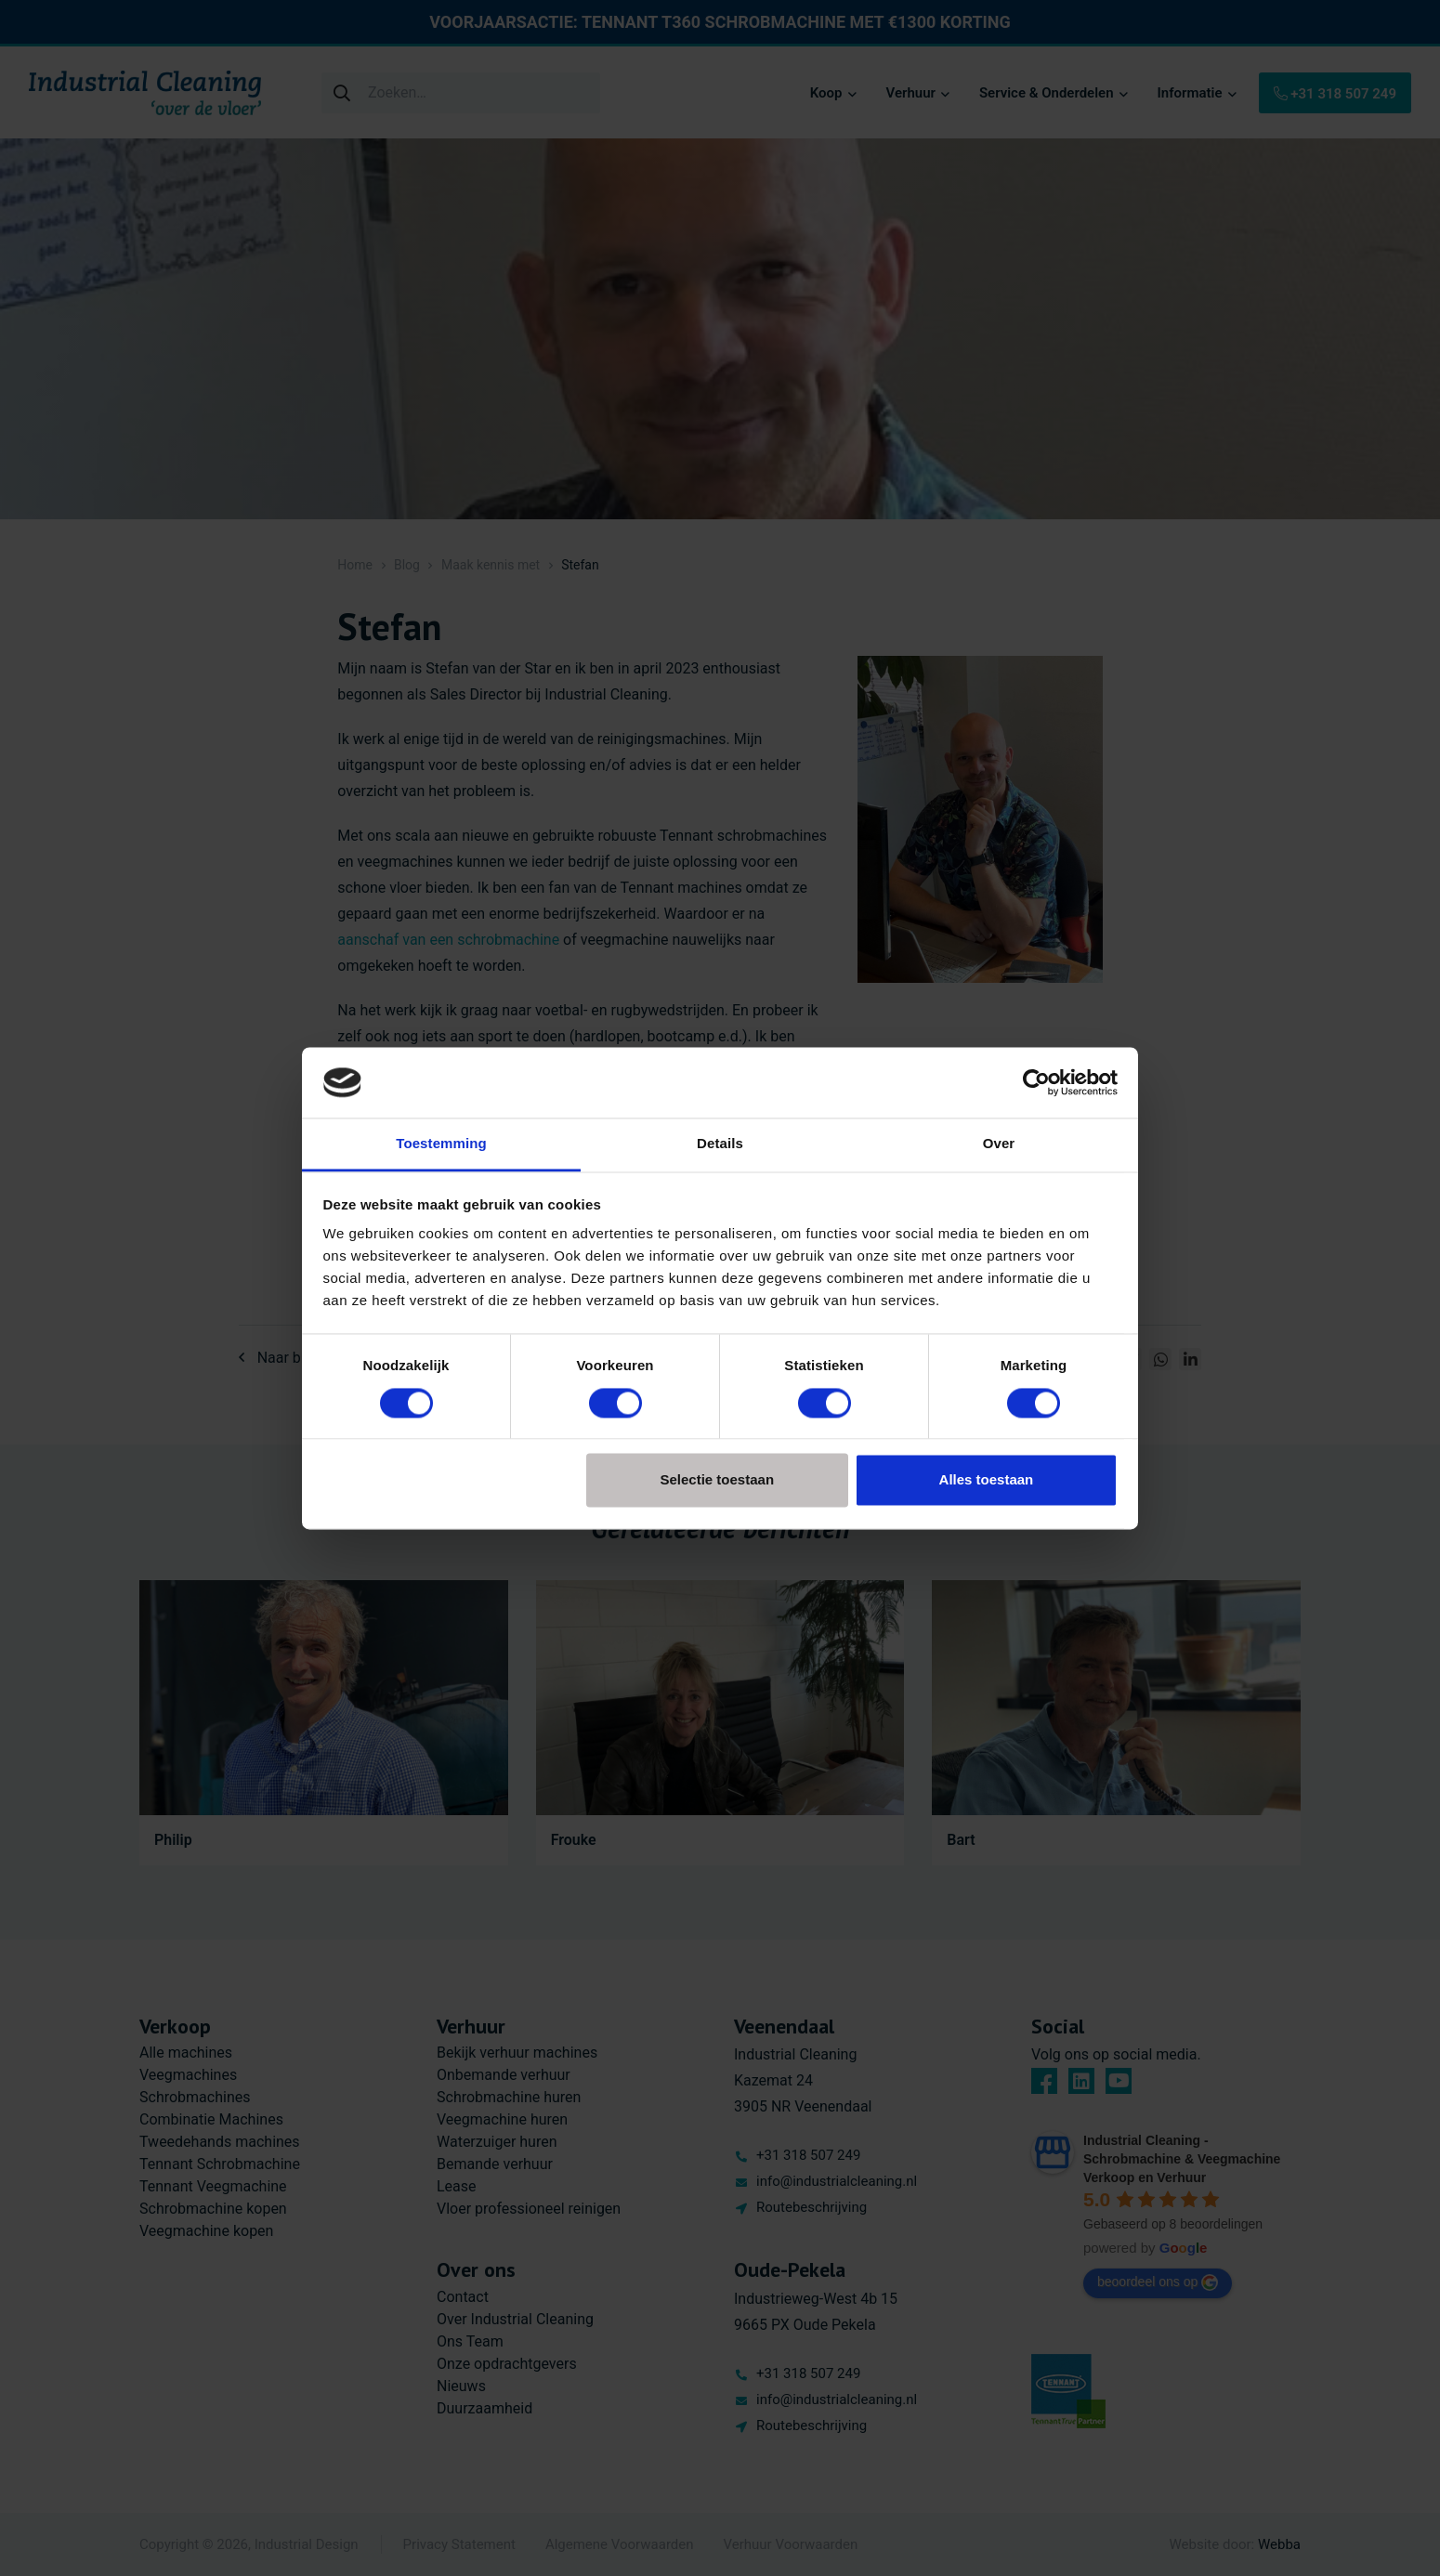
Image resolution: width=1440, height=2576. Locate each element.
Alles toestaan (986, 1480)
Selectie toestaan (718, 1480)
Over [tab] (999, 1144)
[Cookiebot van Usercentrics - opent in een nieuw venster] (1036, 1082)
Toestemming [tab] (441, 1144)
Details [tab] (720, 1144)
